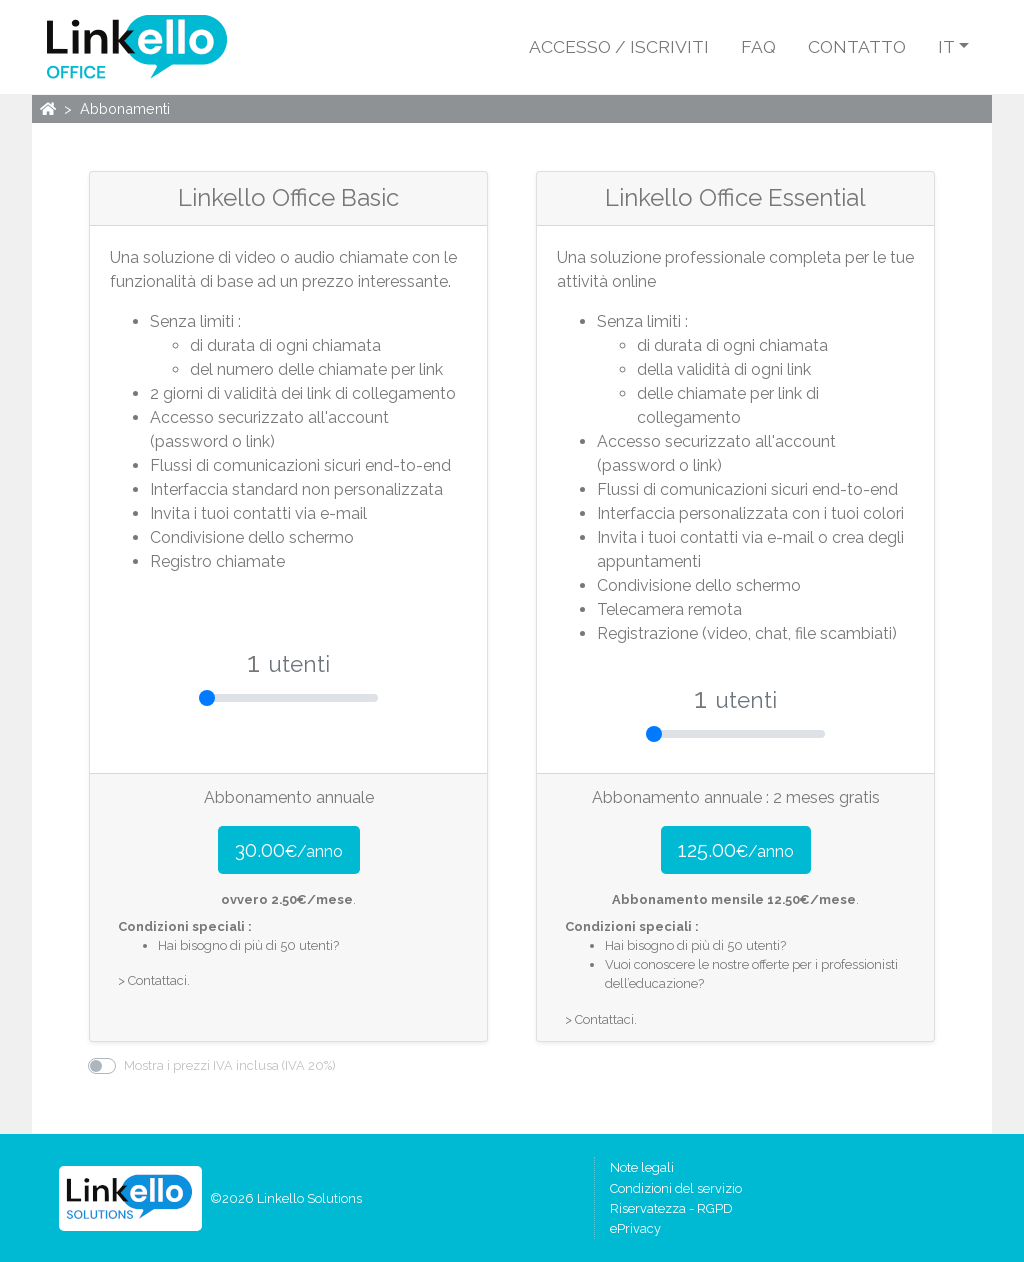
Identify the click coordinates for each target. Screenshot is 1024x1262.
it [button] (946, 46)
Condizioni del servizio (676, 1188)
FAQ (758, 46)
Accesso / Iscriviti (619, 46)
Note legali (642, 1167)
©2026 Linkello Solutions (286, 1198)
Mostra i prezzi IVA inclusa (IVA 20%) (230, 1065)
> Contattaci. (154, 980)
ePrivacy (635, 1228)
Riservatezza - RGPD (671, 1208)
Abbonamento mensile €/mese (734, 899)
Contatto (857, 46)
